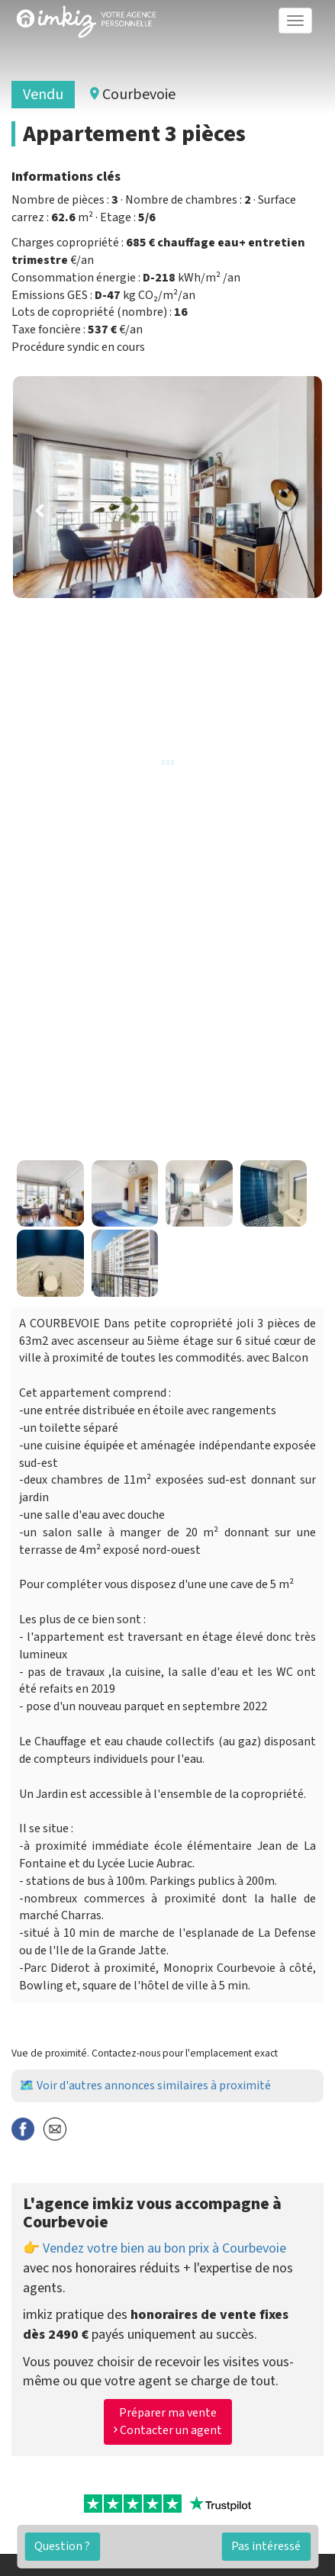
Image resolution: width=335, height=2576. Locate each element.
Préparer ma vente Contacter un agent (168, 2421)
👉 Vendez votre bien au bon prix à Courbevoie (154, 2248)
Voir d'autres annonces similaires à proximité (154, 2085)
